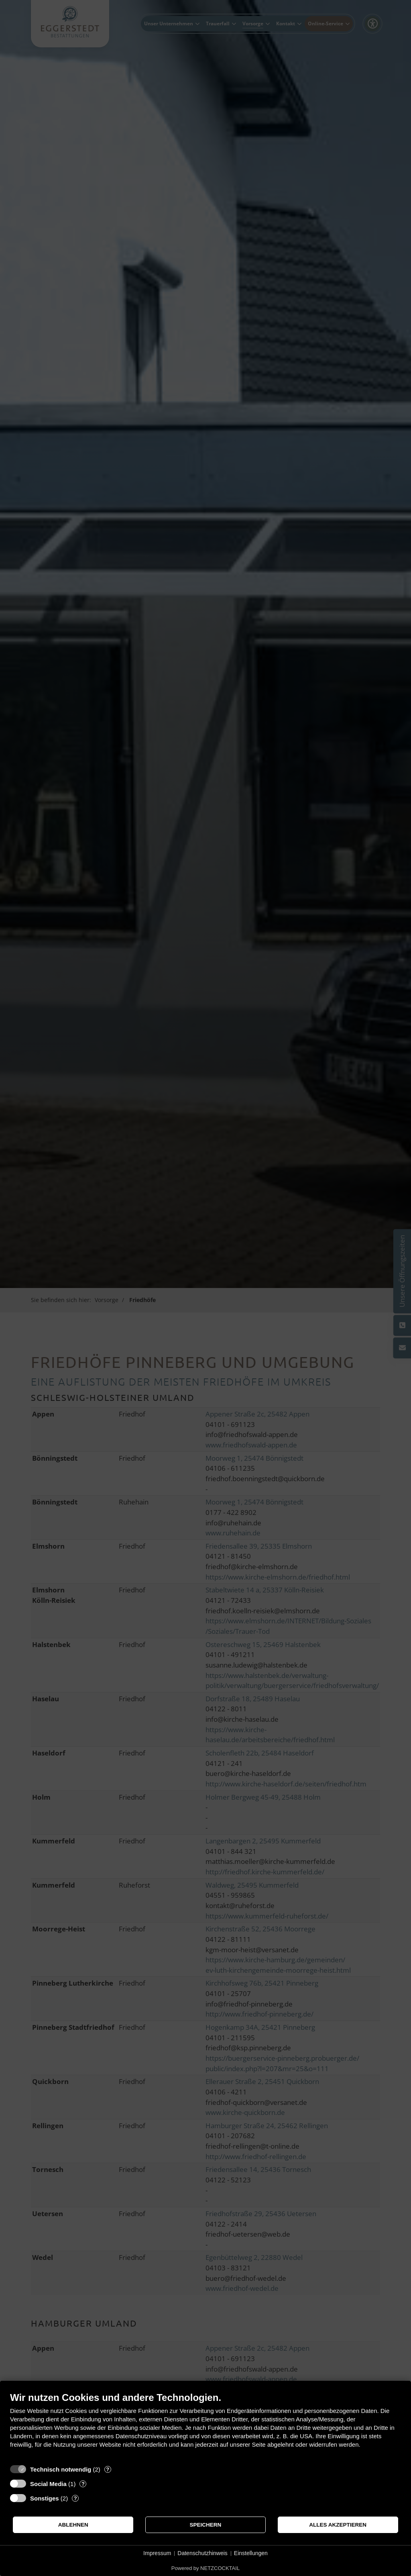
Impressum (157, 2553)
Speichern (206, 2525)
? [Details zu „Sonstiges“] (75, 2498)
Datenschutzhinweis (202, 2553)
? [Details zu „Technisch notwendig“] (107, 2469)
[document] (205, 2426)
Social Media (48, 2483)
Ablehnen (73, 2525)
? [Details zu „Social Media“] (83, 2484)
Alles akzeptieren (337, 2525)
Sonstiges (44, 2498)
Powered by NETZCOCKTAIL (205, 2568)
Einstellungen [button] (251, 2553)
